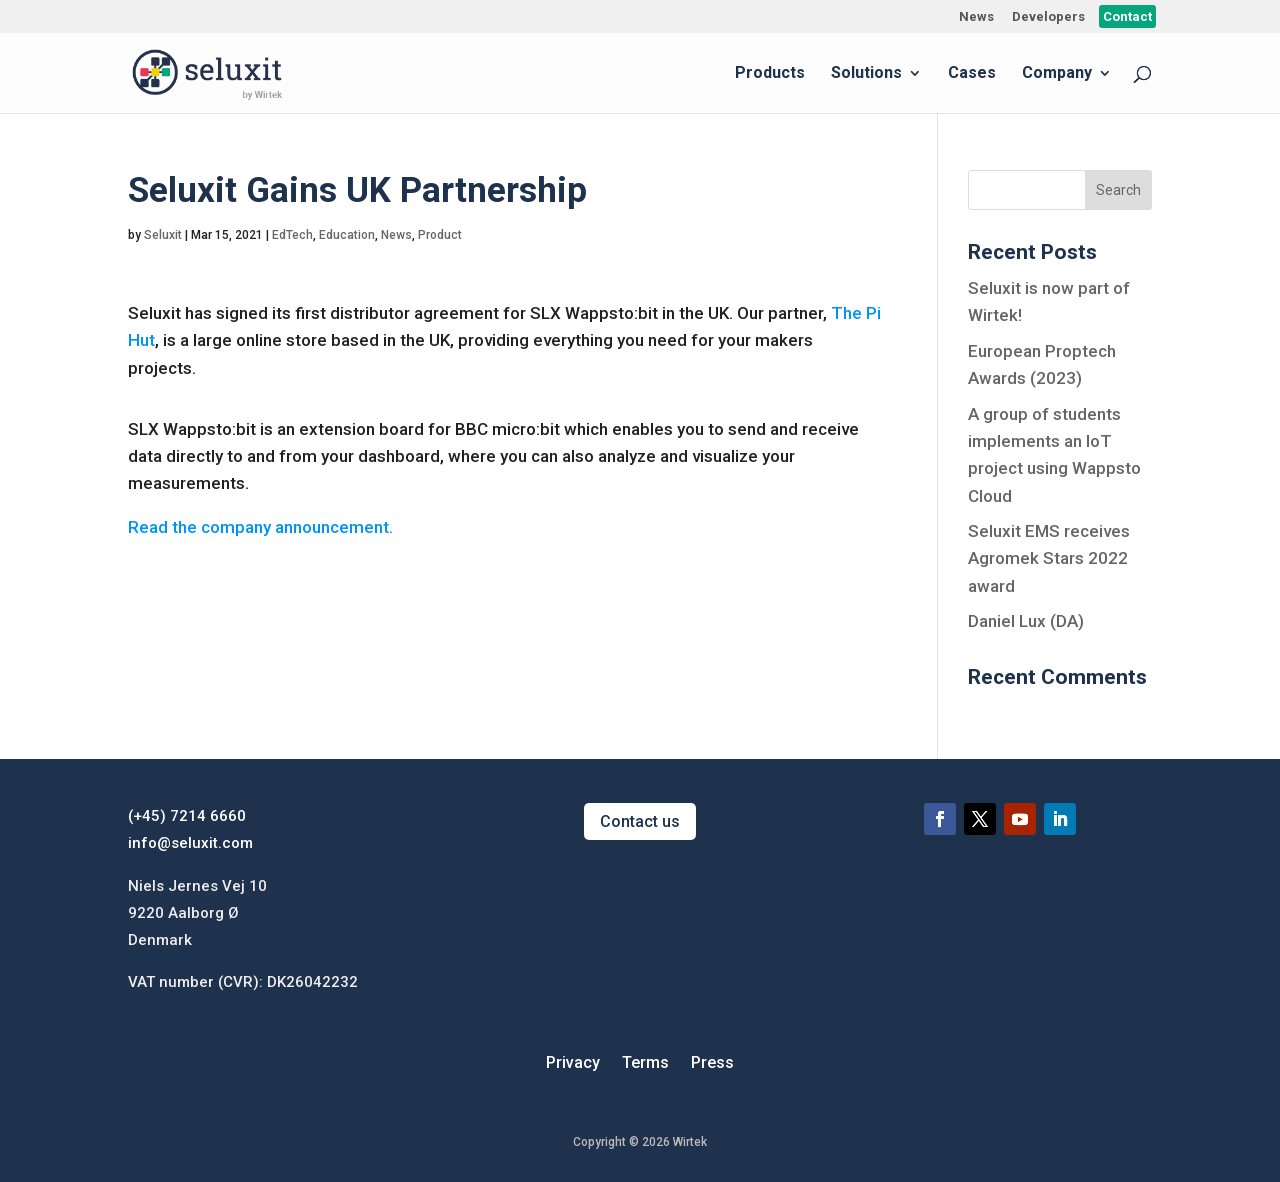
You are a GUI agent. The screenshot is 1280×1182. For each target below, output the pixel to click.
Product (440, 235)
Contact (1127, 17)
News (976, 17)
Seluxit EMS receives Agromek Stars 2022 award (1049, 558)
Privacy (573, 1064)
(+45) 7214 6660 (187, 816)
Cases (972, 74)
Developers (1048, 17)
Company (1057, 74)
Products (770, 74)
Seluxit (163, 235)
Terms (645, 1064)
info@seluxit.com (190, 843)
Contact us (640, 821)
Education (347, 235)
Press (712, 1064)
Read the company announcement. (260, 527)
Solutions (866, 74)
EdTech (292, 235)
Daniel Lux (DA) (1026, 621)
